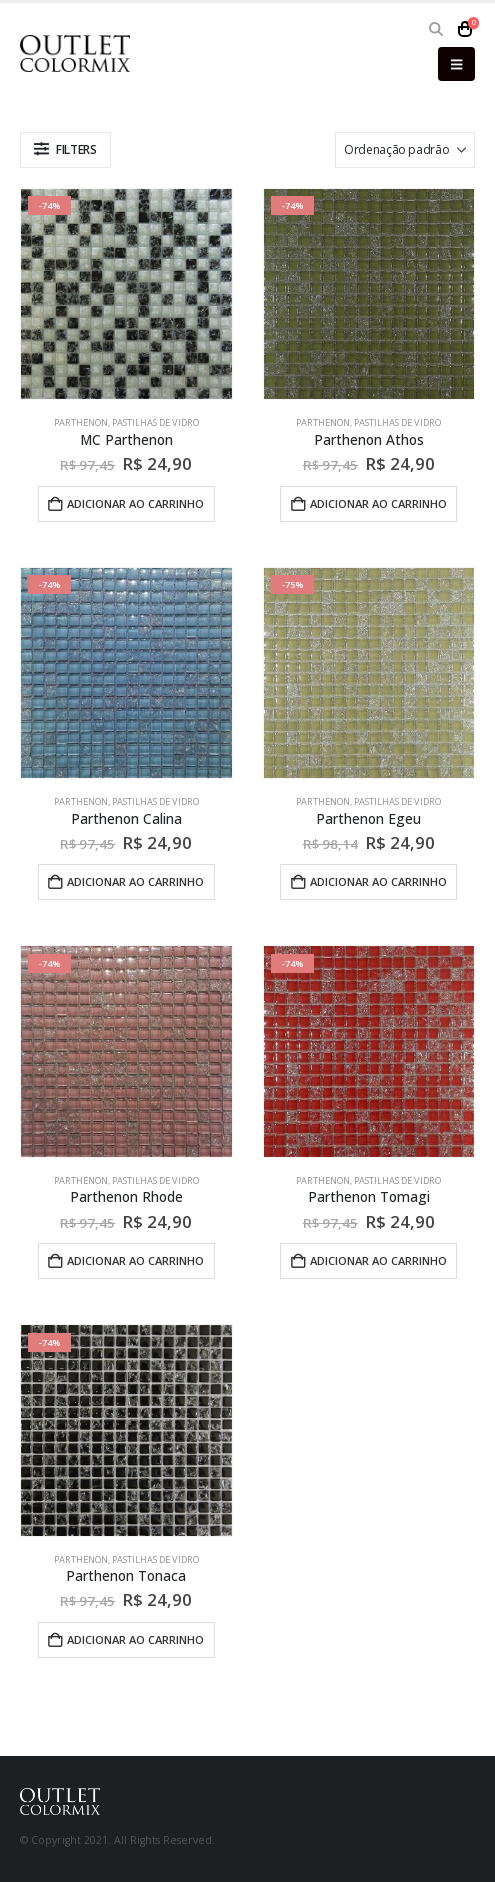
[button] (436, 29)
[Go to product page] (126, 294)
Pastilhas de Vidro (155, 422)
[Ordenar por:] (405, 150)
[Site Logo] (75, 53)
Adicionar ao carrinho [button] (135, 503)
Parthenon (81, 422)
